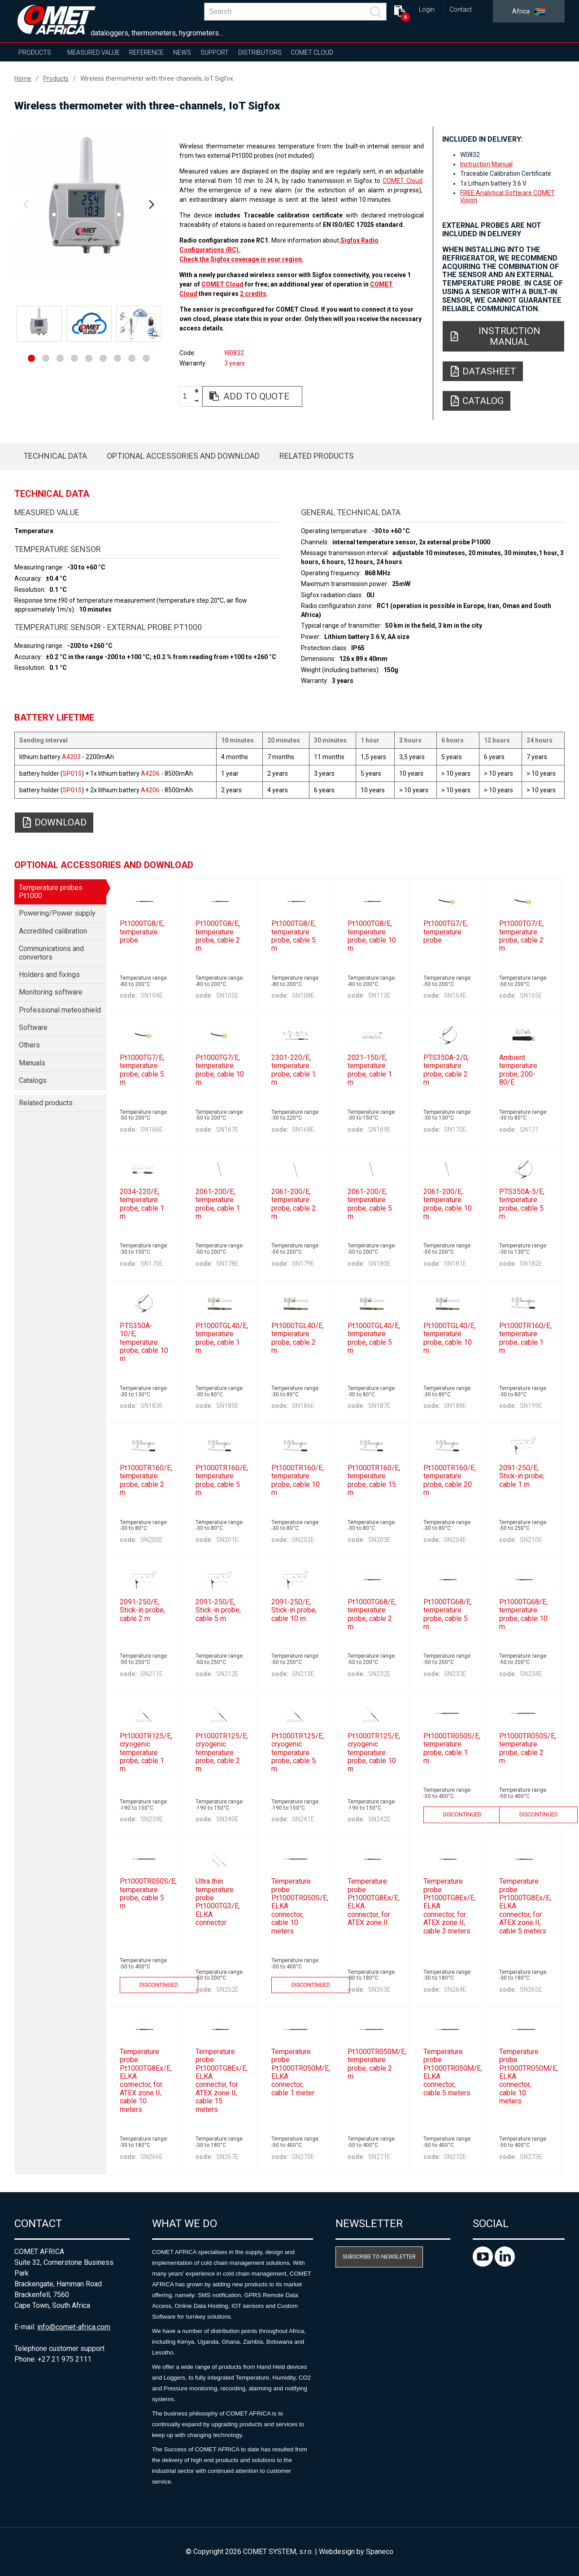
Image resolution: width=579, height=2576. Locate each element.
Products (34, 52)
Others (29, 1045)
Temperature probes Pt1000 (51, 891)
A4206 (150, 773)
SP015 (72, 773)
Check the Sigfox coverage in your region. (241, 259)
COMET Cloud (312, 52)
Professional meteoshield (60, 1010)
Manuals (32, 1063)
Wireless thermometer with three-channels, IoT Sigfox (156, 78)
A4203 (71, 756)
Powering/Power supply (57, 913)
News (182, 52)
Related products (316, 455)
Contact (460, 9)
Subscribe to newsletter (379, 2256)
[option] (88, 204)
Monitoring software (51, 992)
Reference (146, 52)
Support (214, 52)
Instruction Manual (486, 164)
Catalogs (33, 1080)
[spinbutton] (188, 396)
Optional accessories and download (183, 455)
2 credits (253, 293)
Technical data (55, 455)
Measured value (93, 52)
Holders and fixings (49, 974)
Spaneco (379, 2551)
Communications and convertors (51, 952)
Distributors (260, 52)
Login (427, 9)
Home (22, 78)
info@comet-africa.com (73, 2327)
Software (33, 1027)
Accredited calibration (53, 931)
